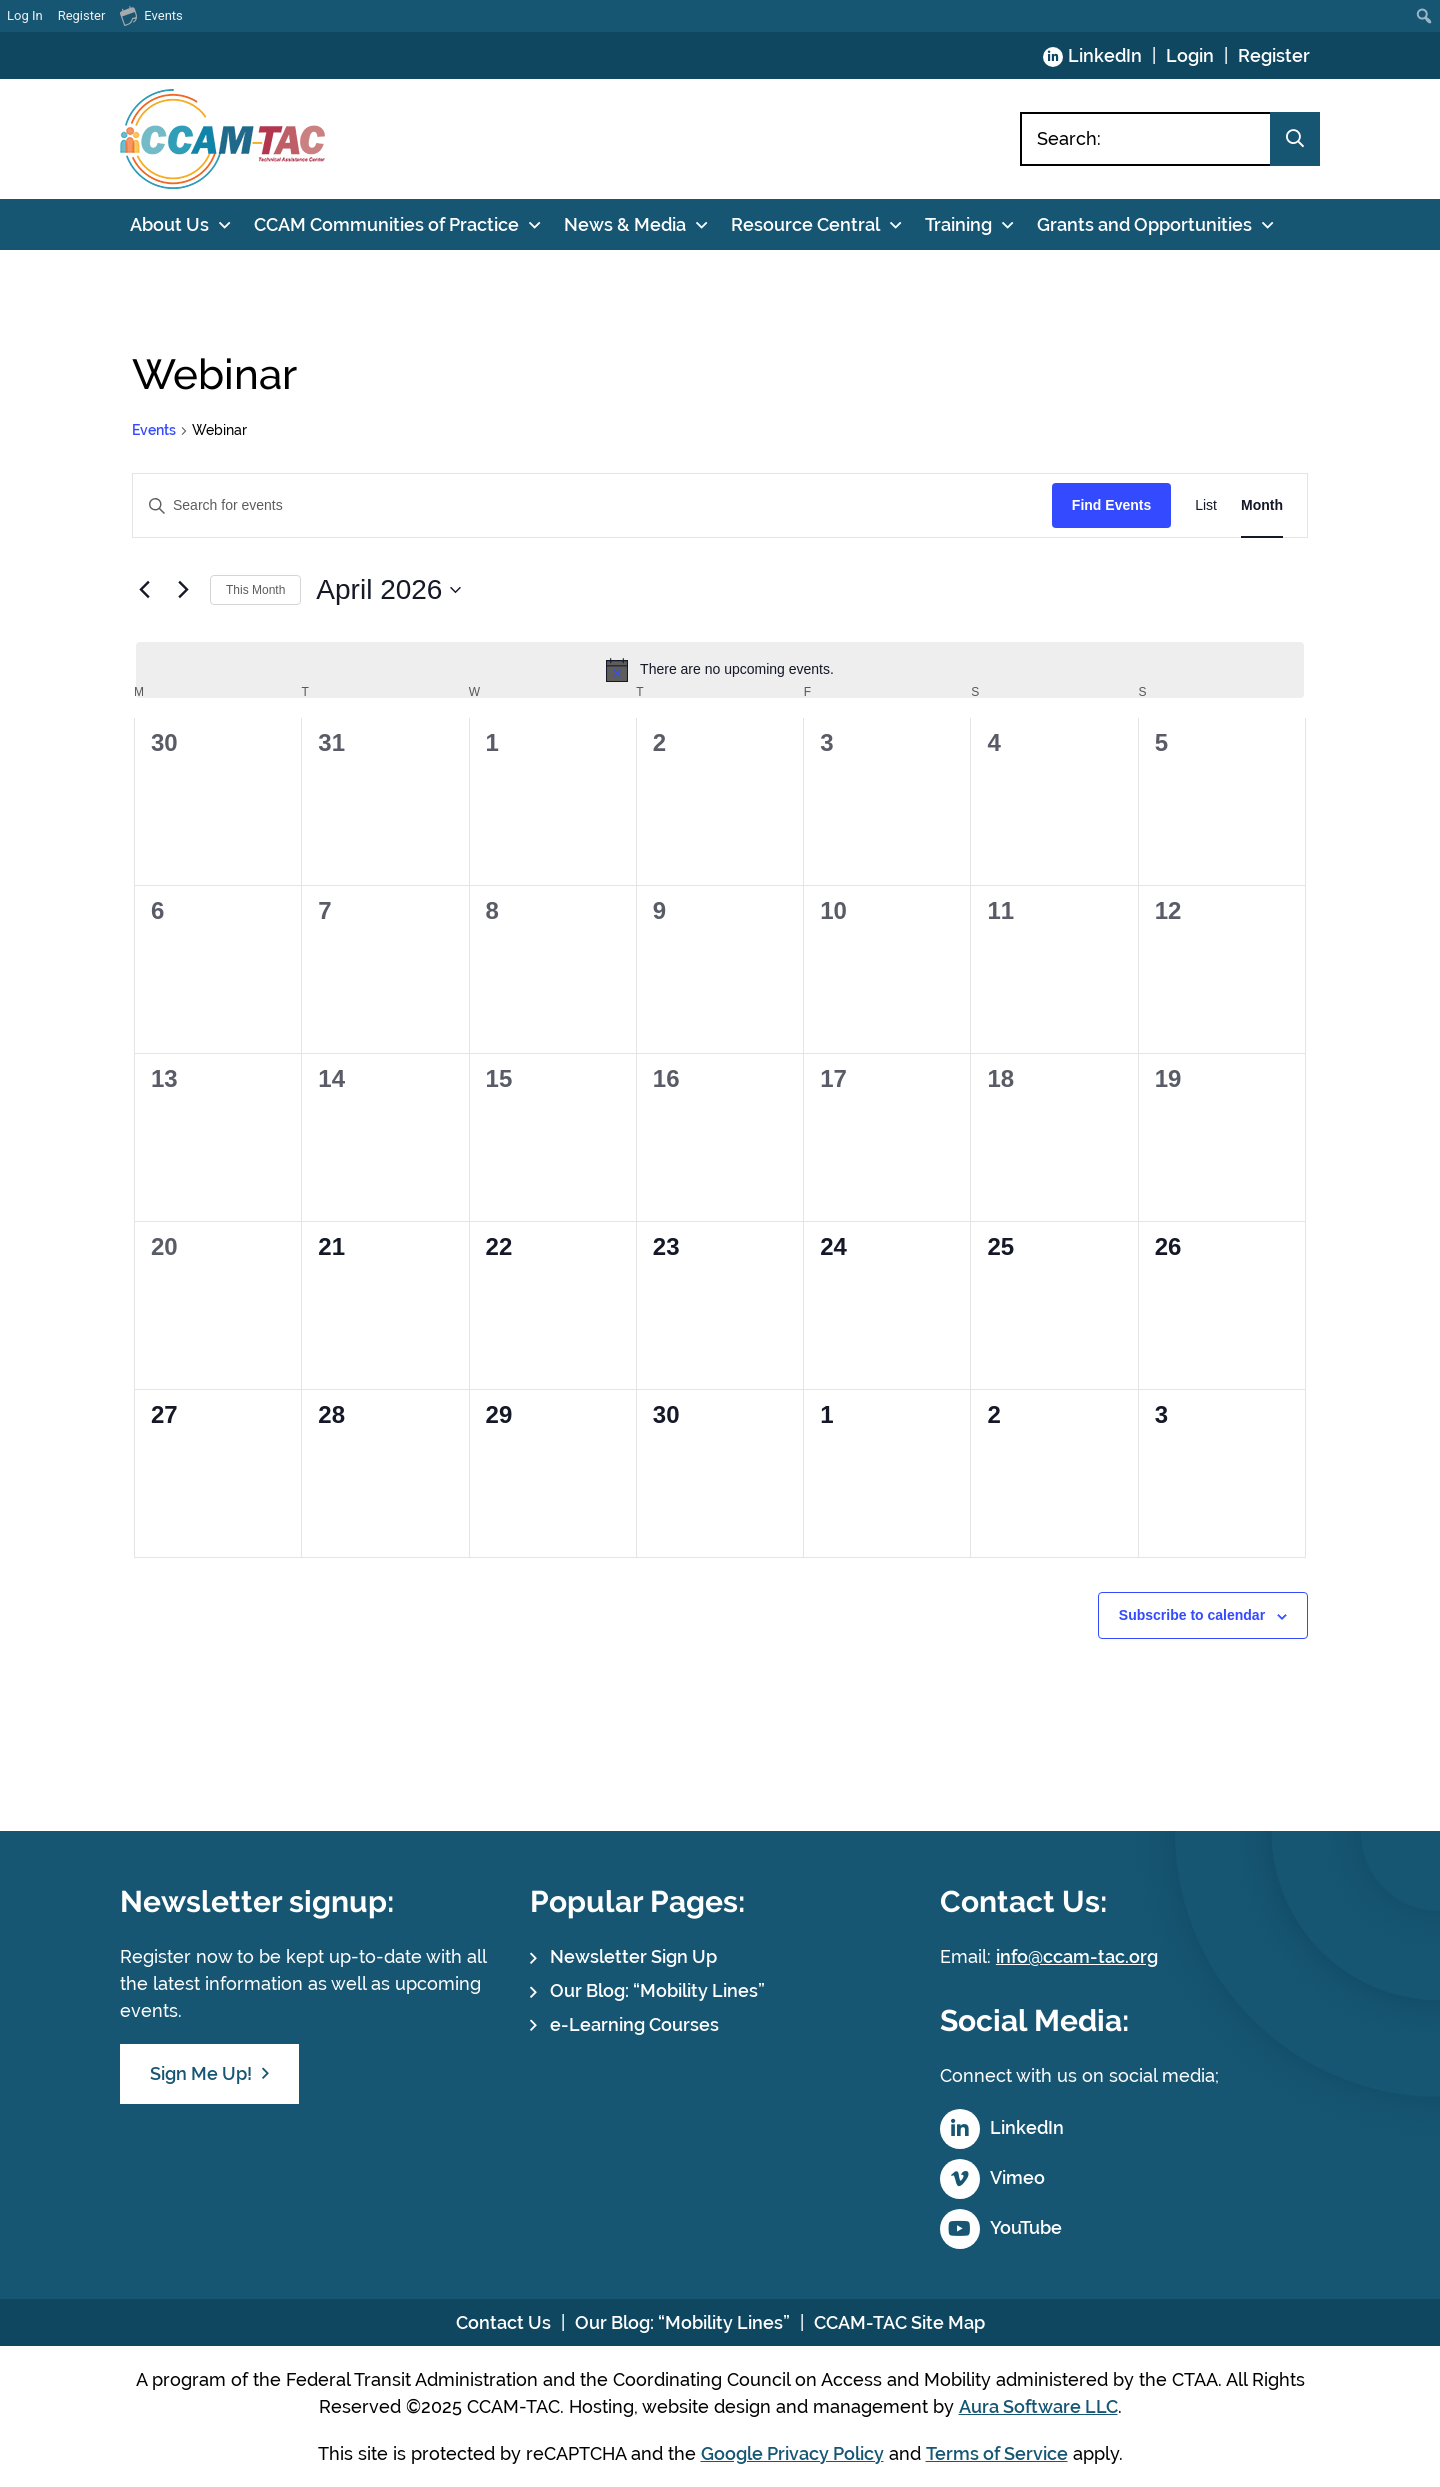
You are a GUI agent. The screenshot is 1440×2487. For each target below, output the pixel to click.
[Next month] (183, 590)
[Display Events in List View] (1206, 505)
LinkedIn (1105, 55)
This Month (255, 590)
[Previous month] (144, 590)
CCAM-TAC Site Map (899, 2322)
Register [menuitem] (82, 15)
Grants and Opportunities (1144, 224)
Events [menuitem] (151, 15)
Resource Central (805, 224)
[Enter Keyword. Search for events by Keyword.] (592, 505)
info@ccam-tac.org (1077, 1956)
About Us (169, 224)
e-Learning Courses (634, 2024)
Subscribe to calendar (1192, 1615)
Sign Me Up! (201, 2073)
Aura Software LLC (1038, 2406)
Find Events (1111, 505)
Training (958, 224)
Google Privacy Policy (792, 2453)
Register (1274, 55)
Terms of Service (997, 2453)
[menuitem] (1424, 16)
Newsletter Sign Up (633, 1956)
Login (1190, 55)
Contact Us (503, 2322)
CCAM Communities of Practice (386, 224)
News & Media (625, 224)
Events (154, 430)
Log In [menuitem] (25, 15)
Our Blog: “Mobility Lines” (657, 1990)
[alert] (720, 670)
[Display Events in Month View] (1262, 505)
